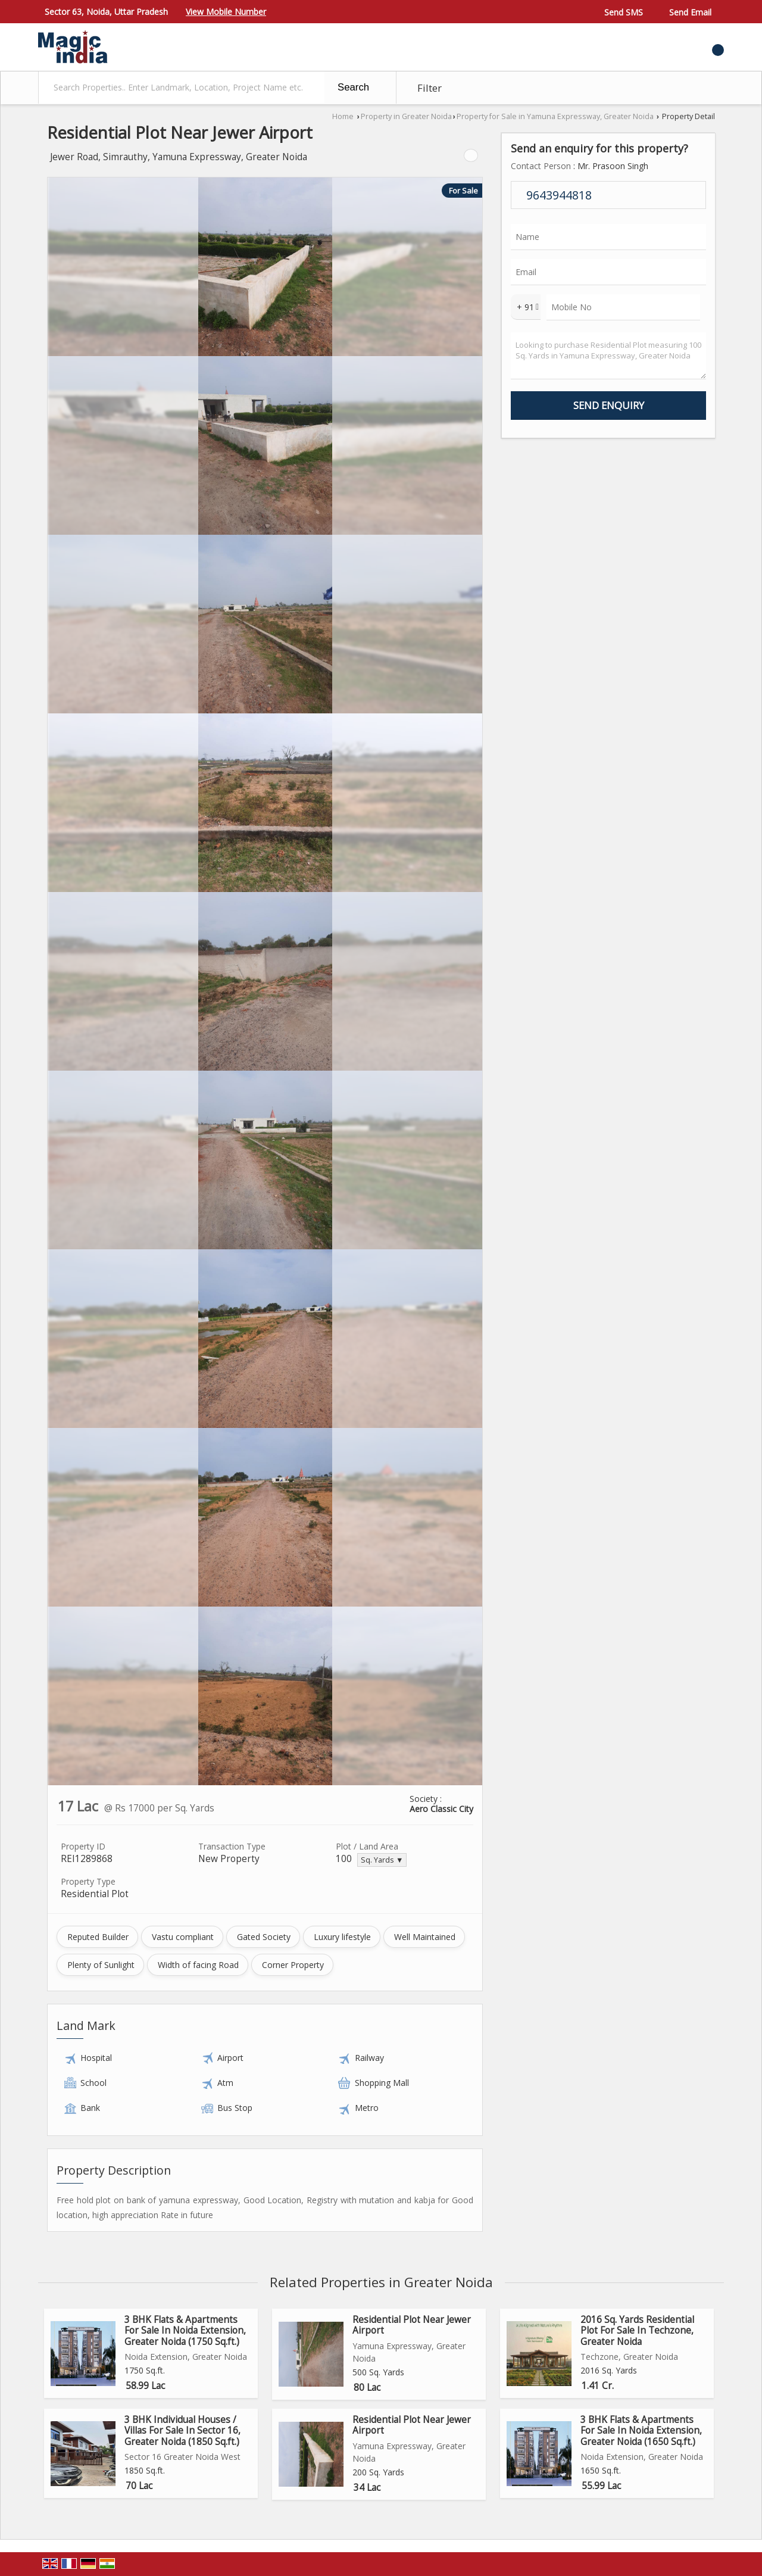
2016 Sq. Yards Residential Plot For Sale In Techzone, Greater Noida (637, 2330)
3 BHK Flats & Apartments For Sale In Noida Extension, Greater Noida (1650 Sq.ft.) (641, 2430)
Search (353, 87)
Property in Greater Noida (406, 116)
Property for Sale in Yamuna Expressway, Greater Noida (555, 116)
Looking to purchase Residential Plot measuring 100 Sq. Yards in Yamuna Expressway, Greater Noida (608, 355)
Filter (429, 88)
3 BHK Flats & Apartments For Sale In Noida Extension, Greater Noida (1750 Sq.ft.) (185, 2330)
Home (343, 116)
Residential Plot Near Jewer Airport (411, 2325)
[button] (226, 11)
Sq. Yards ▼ (382, 1860)
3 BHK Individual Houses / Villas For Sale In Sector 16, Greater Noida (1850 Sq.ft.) (182, 2430)
